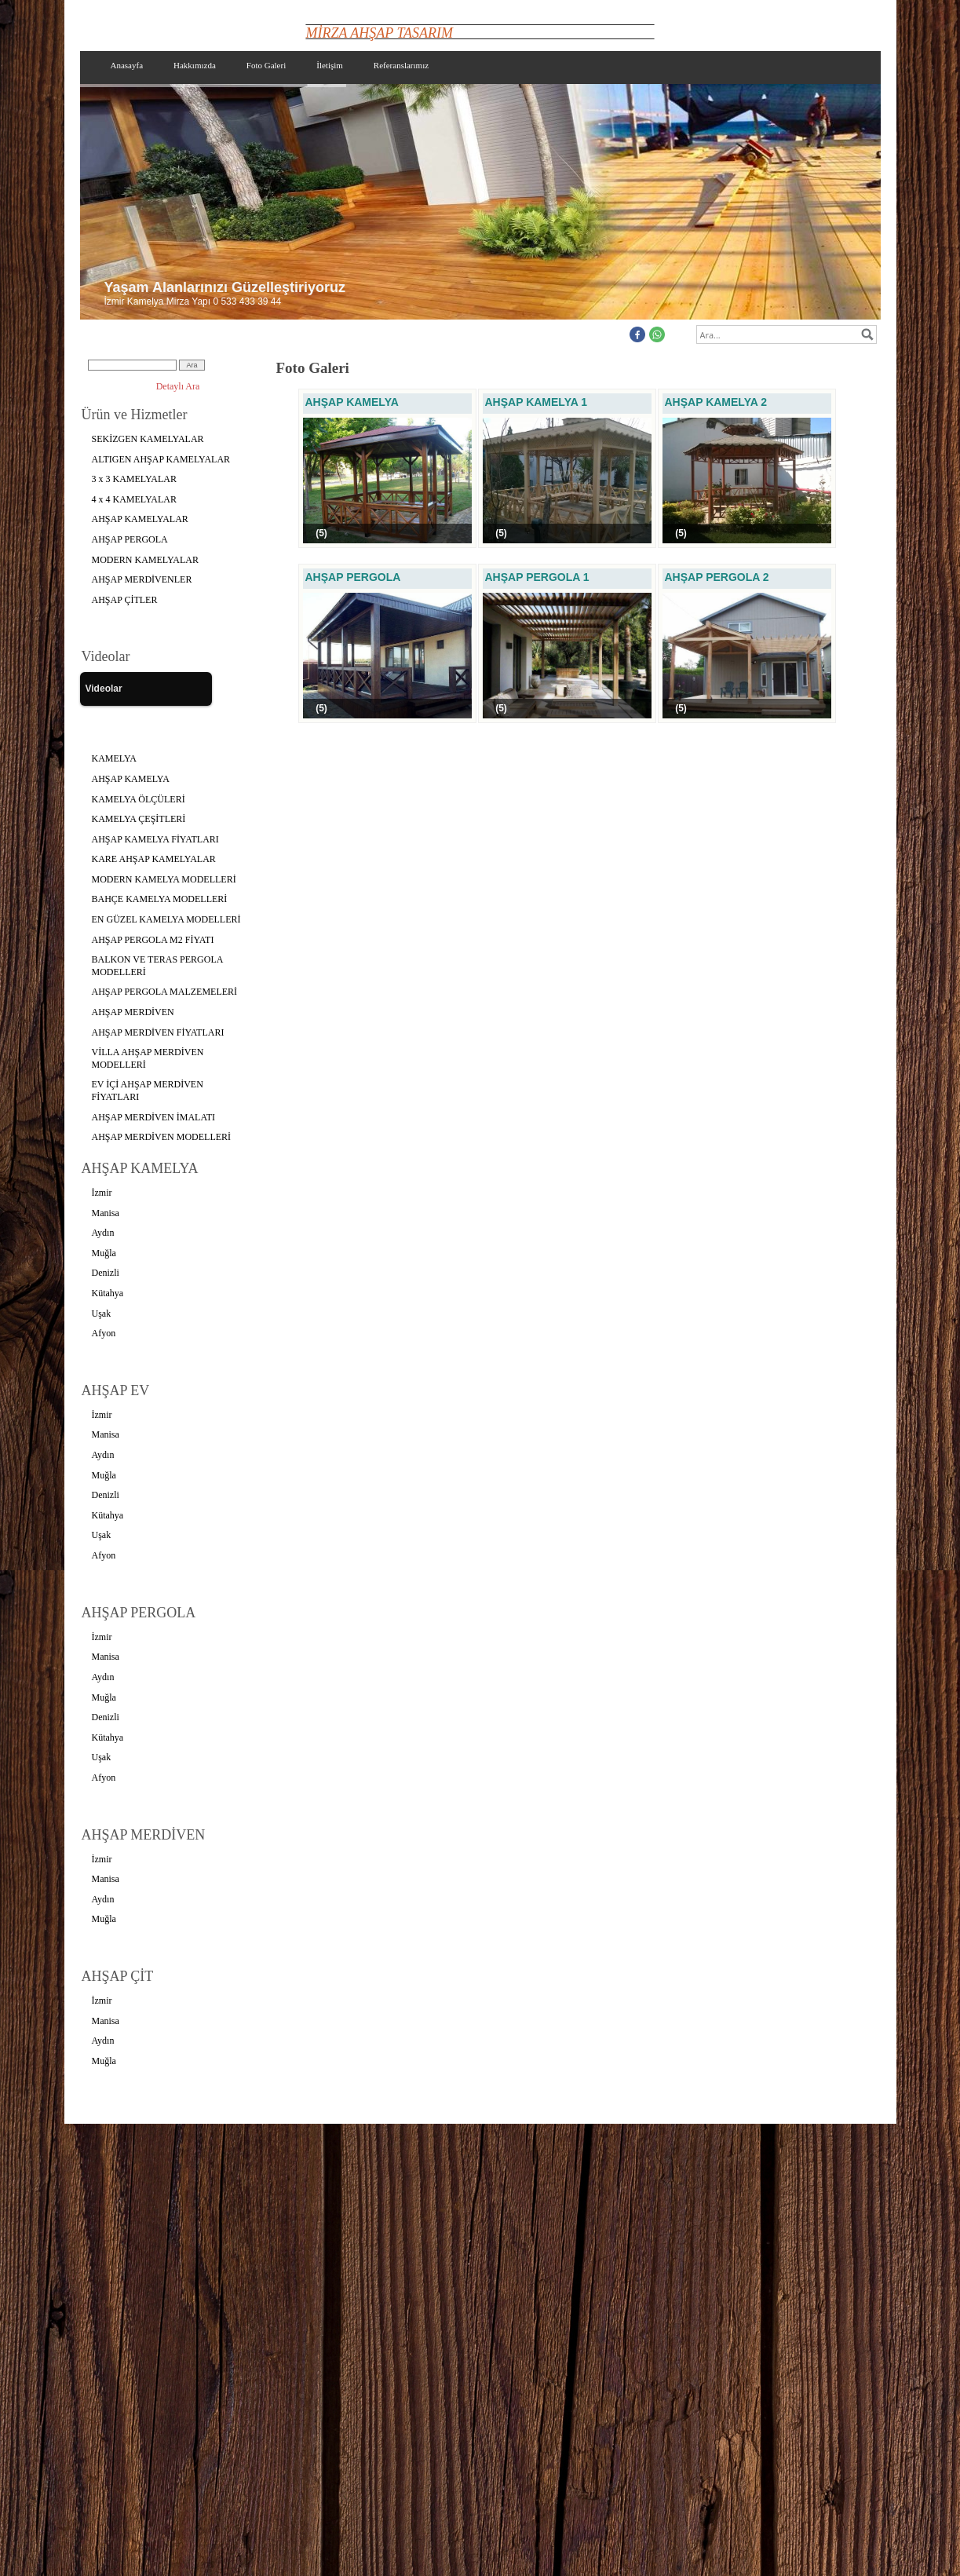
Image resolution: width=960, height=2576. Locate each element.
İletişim (329, 65)
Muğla (104, 1253)
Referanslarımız (401, 65)
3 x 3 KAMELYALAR (134, 478)
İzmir (102, 1192)
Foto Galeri (266, 65)
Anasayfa (127, 65)
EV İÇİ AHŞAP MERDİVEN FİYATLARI (147, 1090)
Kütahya (108, 1293)
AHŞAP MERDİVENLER (142, 579)
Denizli (105, 1272)
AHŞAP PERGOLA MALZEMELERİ (165, 991)
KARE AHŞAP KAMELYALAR (154, 858)
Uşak (101, 1313)
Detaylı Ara (178, 386)
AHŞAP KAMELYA (131, 778)
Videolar (104, 688)
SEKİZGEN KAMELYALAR (148, 438)
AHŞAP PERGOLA (130, 539)
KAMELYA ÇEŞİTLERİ (139, 818)
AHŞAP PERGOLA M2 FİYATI (153, 939)
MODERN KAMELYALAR (145, 559)
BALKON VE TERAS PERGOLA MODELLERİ (158, 965)
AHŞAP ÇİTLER (125, 599)
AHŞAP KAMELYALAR (140, 518)
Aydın (103, 1232)
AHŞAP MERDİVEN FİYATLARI (158, 1032)
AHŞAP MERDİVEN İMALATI (154, 1117)
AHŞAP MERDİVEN (133, 1012)
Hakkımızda (194, 65)
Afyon (104, 1333)
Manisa (105, 1213)
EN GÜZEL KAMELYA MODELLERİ (166, 919)
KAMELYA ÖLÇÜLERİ (138, 799)
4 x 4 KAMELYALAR (134, 499)
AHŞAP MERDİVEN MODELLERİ (162, 1136)
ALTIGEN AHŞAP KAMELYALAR (161, 459)
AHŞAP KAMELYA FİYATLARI (155, 839)
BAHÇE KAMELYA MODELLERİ (160, 898)
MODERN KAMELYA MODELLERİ (164, 879)
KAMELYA (114, 758)
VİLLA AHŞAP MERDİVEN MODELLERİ (148, 1058)
